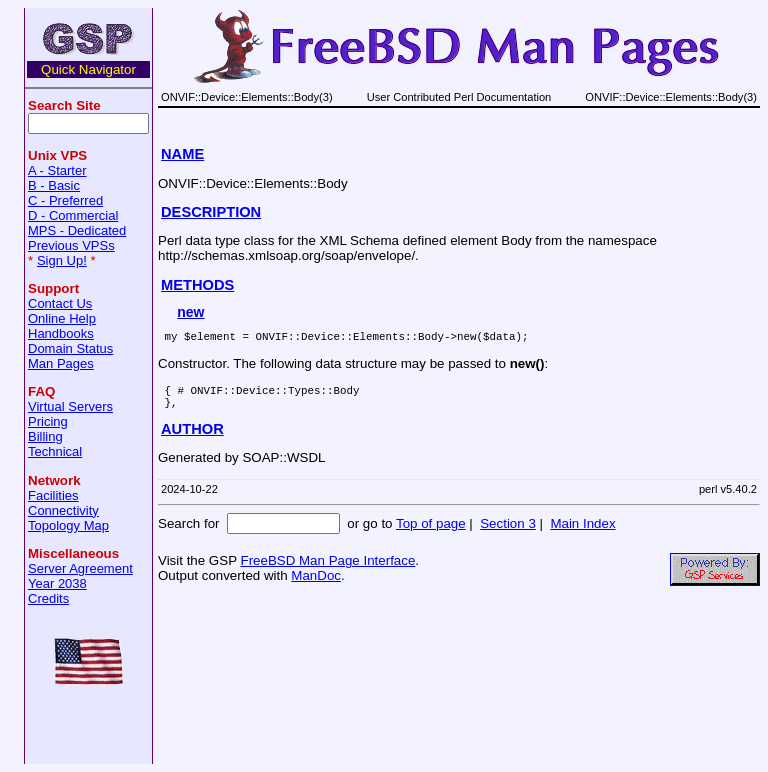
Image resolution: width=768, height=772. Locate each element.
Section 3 (508, 532)
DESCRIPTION (211, 212)
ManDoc (316, 584)
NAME (182, 154)
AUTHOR (192, 438)
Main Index (582, 532)
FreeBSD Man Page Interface (327, 569)
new (190, 312)
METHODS (197, 285)
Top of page (431, 532)
